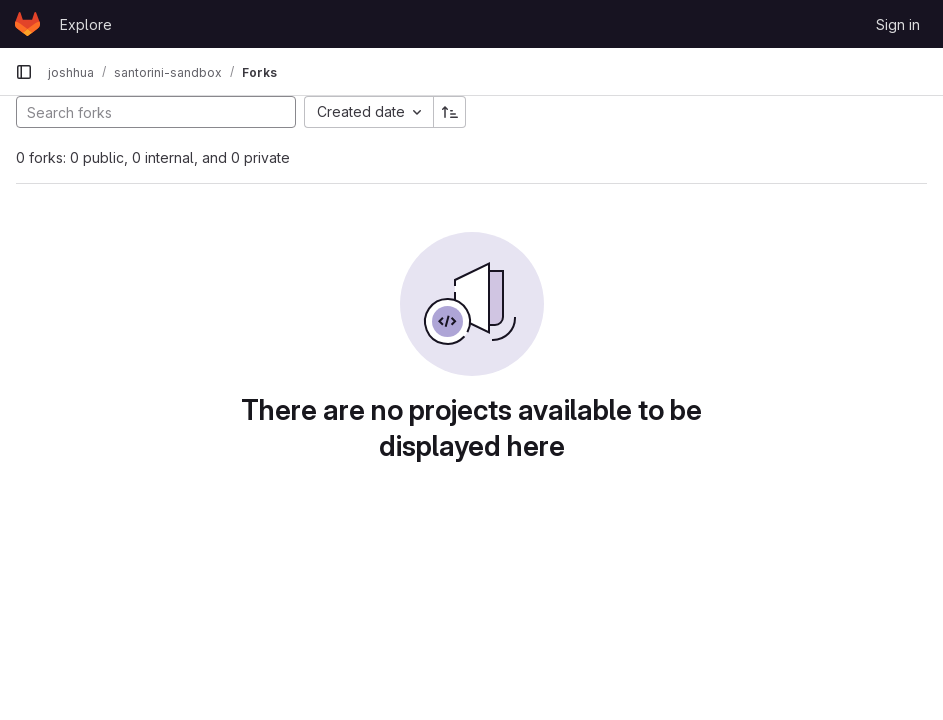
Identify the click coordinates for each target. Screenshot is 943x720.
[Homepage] (27, 24)
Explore (86, 24)
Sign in (898, 24)
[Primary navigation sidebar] (24, 72)
